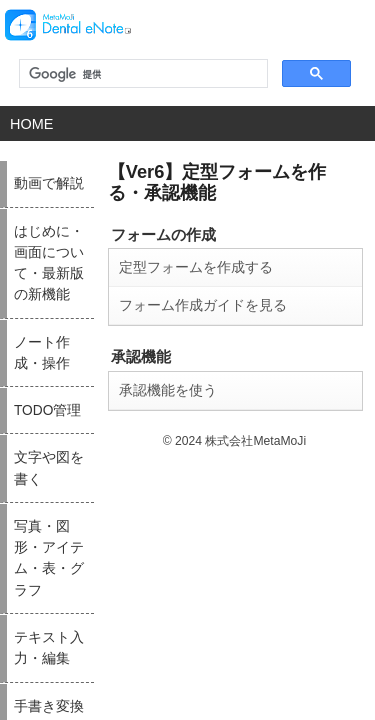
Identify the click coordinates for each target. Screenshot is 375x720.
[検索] (141, 74)
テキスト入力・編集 (171, 422)
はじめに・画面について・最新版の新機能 (61, 467)
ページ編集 (153, 502)
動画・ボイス (279, 422)
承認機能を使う (65, 350)
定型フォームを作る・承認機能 (310, 547)
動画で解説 (25, 422)
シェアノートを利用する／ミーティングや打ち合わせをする (310, 593)
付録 (261, 622)
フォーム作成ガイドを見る (98, 269)
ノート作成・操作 (39, 502)
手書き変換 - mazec (171, 462)
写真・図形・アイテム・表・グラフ (61, 627)
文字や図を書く (34, 582)
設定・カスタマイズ (292, 502)
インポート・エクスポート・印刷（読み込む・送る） (180, 553)
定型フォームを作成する (91, 233)
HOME (29, 123)
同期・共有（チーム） (297, 462)
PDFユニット (158, 582)
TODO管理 (25, 542)
